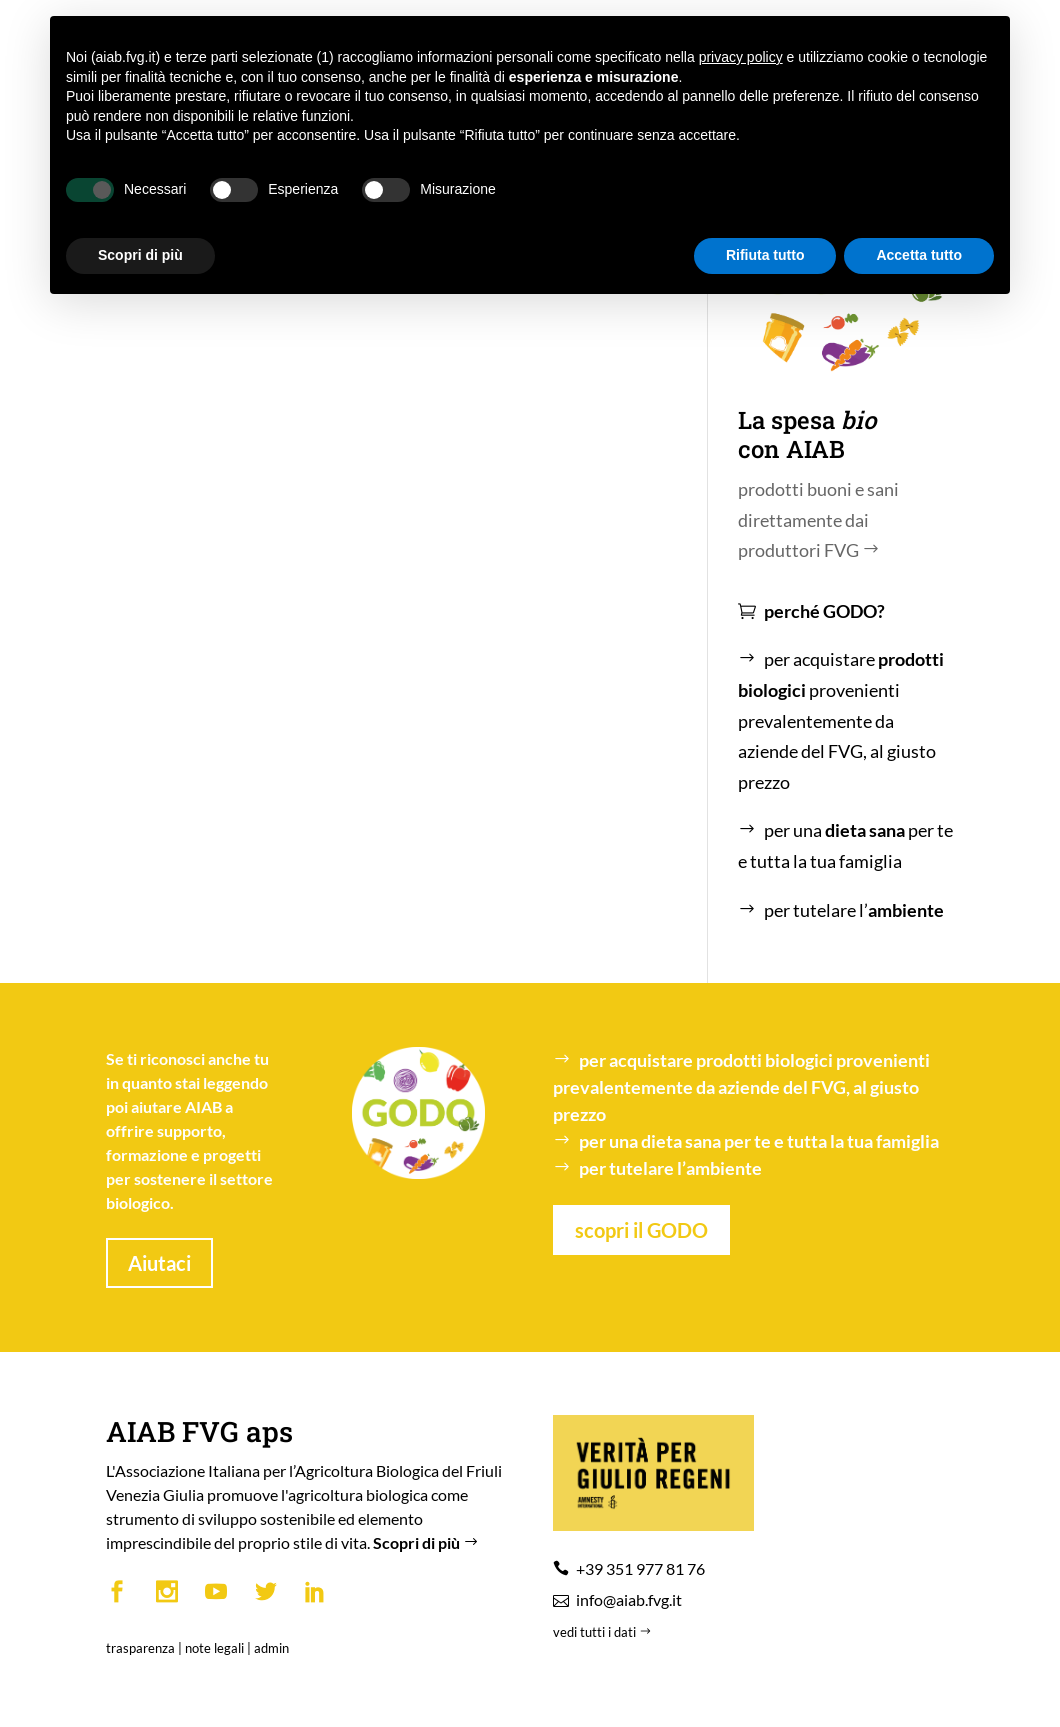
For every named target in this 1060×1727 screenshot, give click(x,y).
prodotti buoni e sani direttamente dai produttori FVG (818, 519)
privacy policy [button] (741, 57)
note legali (214, 1648)
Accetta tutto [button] (919, 255)
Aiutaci (159, 1263)
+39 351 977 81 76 (640, 1568)
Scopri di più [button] (140, 255)
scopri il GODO (641, 1230)
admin (271, 1648)
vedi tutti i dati (604, 1632)
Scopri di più (428, 1542)
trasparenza (140, 1648)
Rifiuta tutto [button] (765, 255)
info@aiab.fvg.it (629, 1599)
